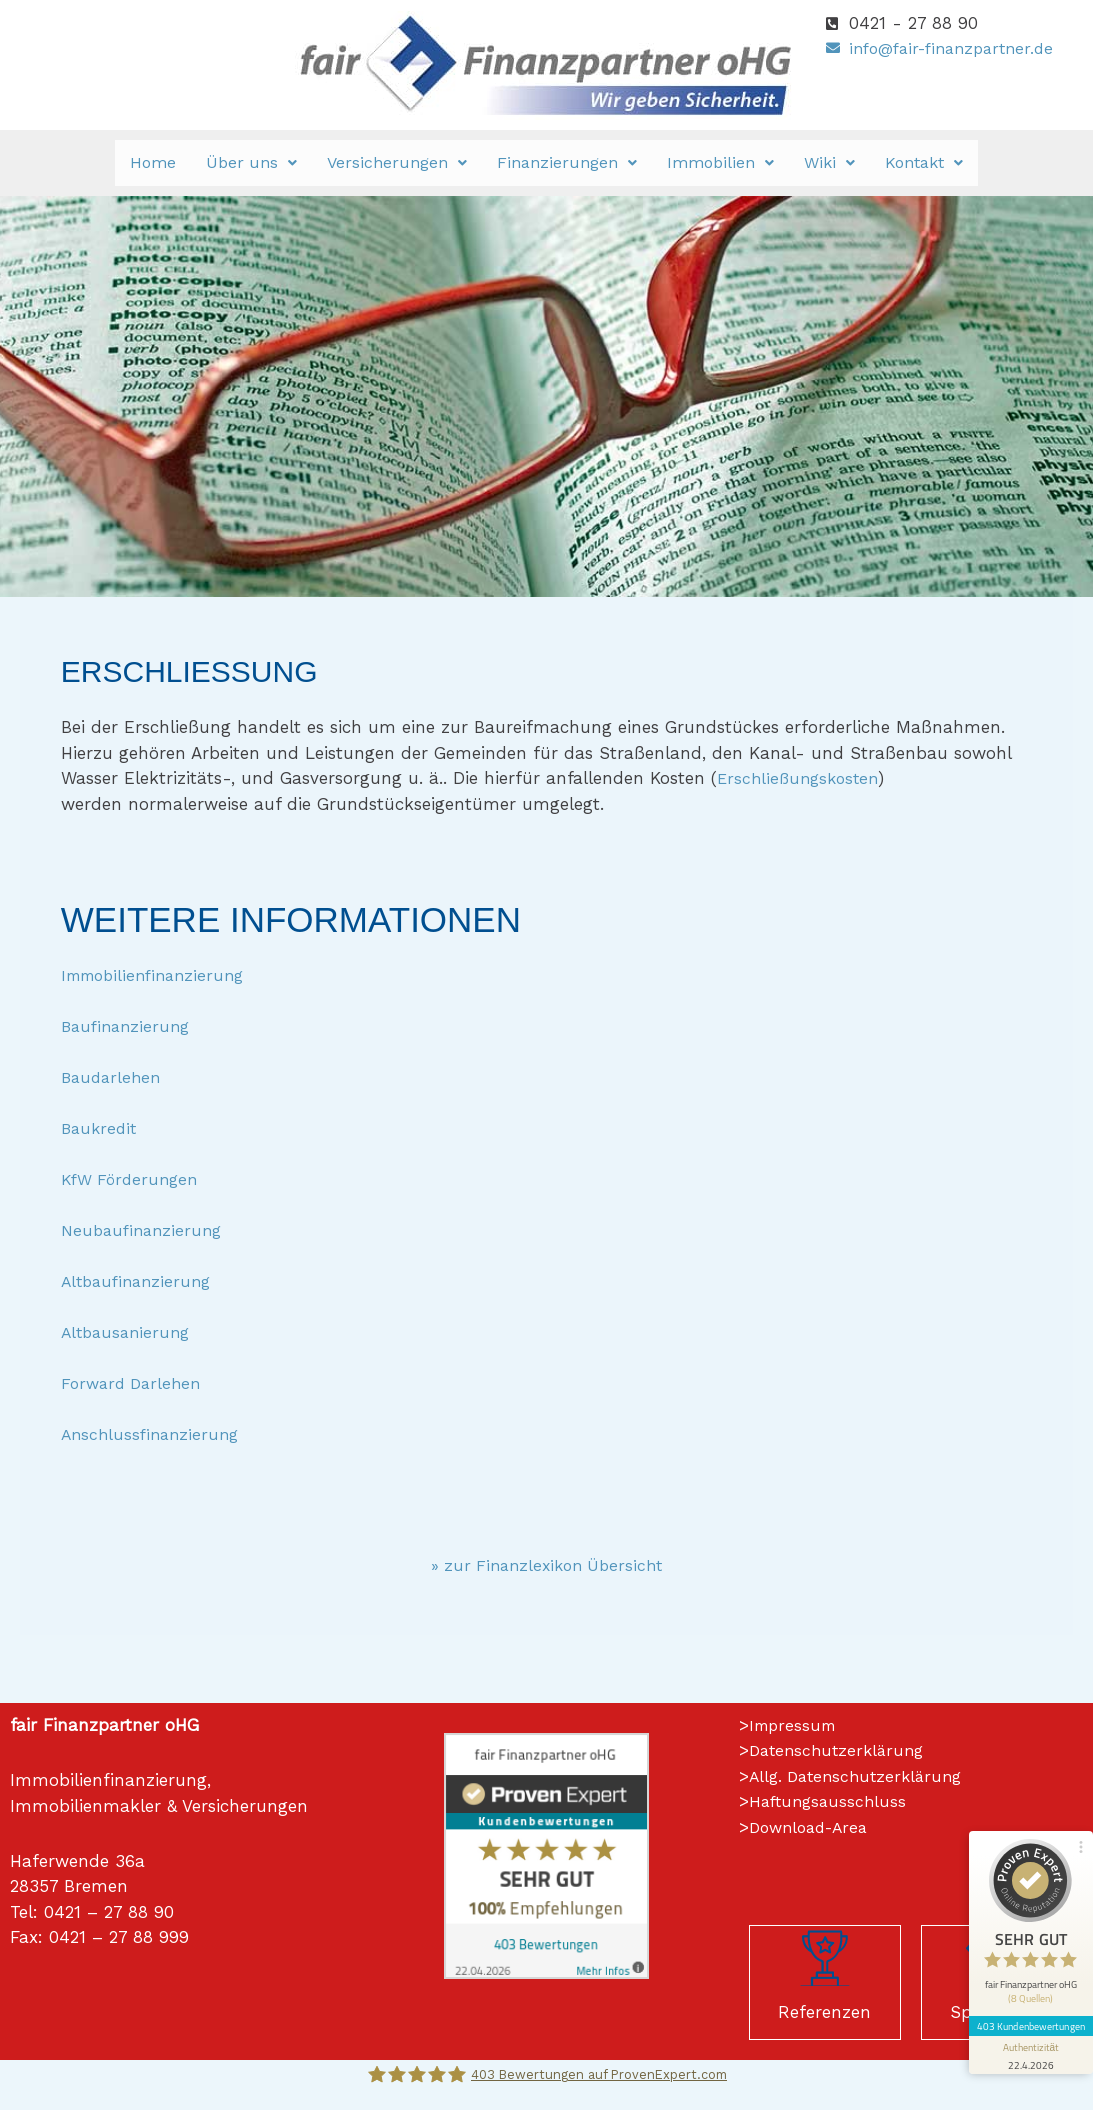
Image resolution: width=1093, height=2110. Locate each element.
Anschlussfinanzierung (154, 1434)
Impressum (795, 1725)
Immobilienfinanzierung (159, 975)
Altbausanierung (129, 1332)
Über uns (251, 162)
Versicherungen (397, 162)
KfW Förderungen (133, 1179)
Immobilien (720, 162)
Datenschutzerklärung (841, 1750)
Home (153, 162)
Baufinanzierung (129, 1026)
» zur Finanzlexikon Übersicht (547, 1565)
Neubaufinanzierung (145, 1230)
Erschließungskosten (801, 778)
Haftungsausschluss (831, 1801)
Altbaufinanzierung (140, 1281)
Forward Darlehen (135, 1383)
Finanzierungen (567, 162)
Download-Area (814, 1827)
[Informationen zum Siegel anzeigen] (1025, 1986)
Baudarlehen (113, 1077)
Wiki (829, 162)
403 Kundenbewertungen (1025, 1956)
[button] (251, 163)
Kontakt (924, 162)
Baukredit (101, 1128)
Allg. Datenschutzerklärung (861, 1776)
